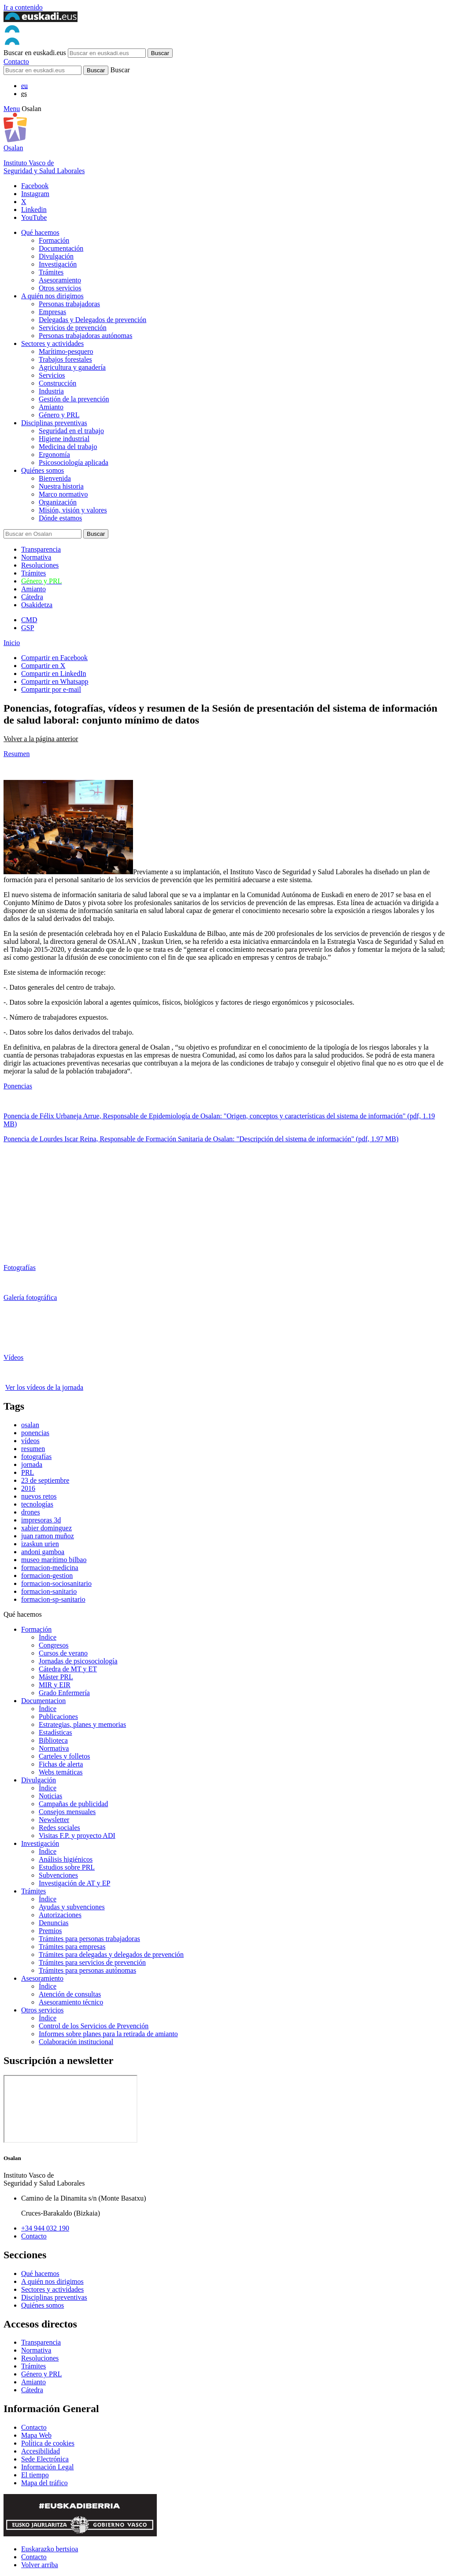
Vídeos (13, 1357)
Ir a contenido (23, 7)
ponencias (35, 1432)
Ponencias (18, 1086)
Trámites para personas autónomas (87, 1970)
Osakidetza (36, 605)
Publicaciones (58, 1716)
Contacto (16, 61)
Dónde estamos (60, 518)
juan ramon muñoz (47, 1536)
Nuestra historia (61, 486)
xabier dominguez (46, 1528)
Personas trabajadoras (69, 304)
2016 (28, 1488)
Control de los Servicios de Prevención (93, 2026)
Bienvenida (55, 478)
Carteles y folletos (64, 1756)
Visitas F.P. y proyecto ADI (77, 1835)
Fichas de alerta (61, 1764)
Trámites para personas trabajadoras (89, 1938)
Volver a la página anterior (41, 738)
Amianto (51, 407)
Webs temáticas (61, 1772)
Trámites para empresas (72, 1946)
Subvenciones (58, 1875)
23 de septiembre (45, 1480)
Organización (58, 502)
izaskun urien (40, 1544)
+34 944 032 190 (45, 2228)
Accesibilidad (40, 2451)
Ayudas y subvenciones (72, 1907)
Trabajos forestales (65, 359)
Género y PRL (59, 415)
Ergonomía (54, 454)
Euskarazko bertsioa (49, 2549)
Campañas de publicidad (73, 1804)
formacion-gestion (47, 1575)
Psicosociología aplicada (73, 462)
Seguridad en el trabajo (71, 430)
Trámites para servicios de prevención (92, 1962)
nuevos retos (38, 1496)
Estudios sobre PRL (67, 1867)
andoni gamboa (42, 1551)
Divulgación (56, 256)
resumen (33, 1448)
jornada (31, 1464)
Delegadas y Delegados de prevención (92, 319)
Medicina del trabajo (68, 446)
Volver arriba (39, 2565)
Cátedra (32, 597)
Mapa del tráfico (44, 2483)
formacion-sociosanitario (56, 1583)
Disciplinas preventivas (54, 423)
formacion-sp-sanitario (53, 1599)
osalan (30, 1425)
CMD (29, 620)
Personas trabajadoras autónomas (85, 335)
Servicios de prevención (73, 327)
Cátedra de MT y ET (68, 1669)
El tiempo (35, 2475)
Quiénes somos (42, 470)
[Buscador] (42, 70)
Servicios (52, 375)
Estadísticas (55, 1732)
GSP (27, 627)
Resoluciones (40, 565)
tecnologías (37, 1504)
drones (30, 1512)
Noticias (50, 1796)
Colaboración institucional (76, 2041)
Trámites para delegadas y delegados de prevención (111, 1954)
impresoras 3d (41, 1520)
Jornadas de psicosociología (78, 1661)
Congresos (54, 1645)
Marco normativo (63, 494)
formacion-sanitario (49, 1591)
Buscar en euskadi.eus (35, 52)
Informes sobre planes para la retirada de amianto (108, 2034)
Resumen (17, 753)
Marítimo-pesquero (66, 351)
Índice (47, 1637)
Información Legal (47, 2467)
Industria (51, 391)
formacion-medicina (49, 1567)
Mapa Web (36, 2435)
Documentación (61, 248)
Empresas (52, 312)
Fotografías (20, 1267)
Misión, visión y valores (73, 510)
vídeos (30, 1440)
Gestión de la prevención (74, 399)
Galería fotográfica (30, 1297)
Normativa (36, 557)
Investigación (58, 264)
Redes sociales (59, 1827)
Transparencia (41, 549)
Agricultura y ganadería (72, 367)
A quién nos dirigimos (52, 296)
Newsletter (54, 1819)
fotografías (36, 1456)
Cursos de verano (63, 1653)
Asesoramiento (60, 280)
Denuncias (54, 1922)
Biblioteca (53, 1740)
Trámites (51, 272)
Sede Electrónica (45, 2459)
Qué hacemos (40, 232)
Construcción (57, 383)
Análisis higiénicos (65, 1859)
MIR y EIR (54, 1685)
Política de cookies (47, 2443)
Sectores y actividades (52, 343)
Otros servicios (60, 288)
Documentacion (43, 1700)
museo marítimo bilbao (53, 1559)
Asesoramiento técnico (71, 2002)
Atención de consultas (70, 1994)
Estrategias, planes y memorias (82, 1724)
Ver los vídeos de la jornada (44, 1387)
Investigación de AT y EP (74, 1883)
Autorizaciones (60, 1915)
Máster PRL (56, 1677)
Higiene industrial (64, 438)
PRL (27, 1472)
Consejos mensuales (67, 1811)
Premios (50, 1930)
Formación (54, 240)
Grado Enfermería (64, 1692)
